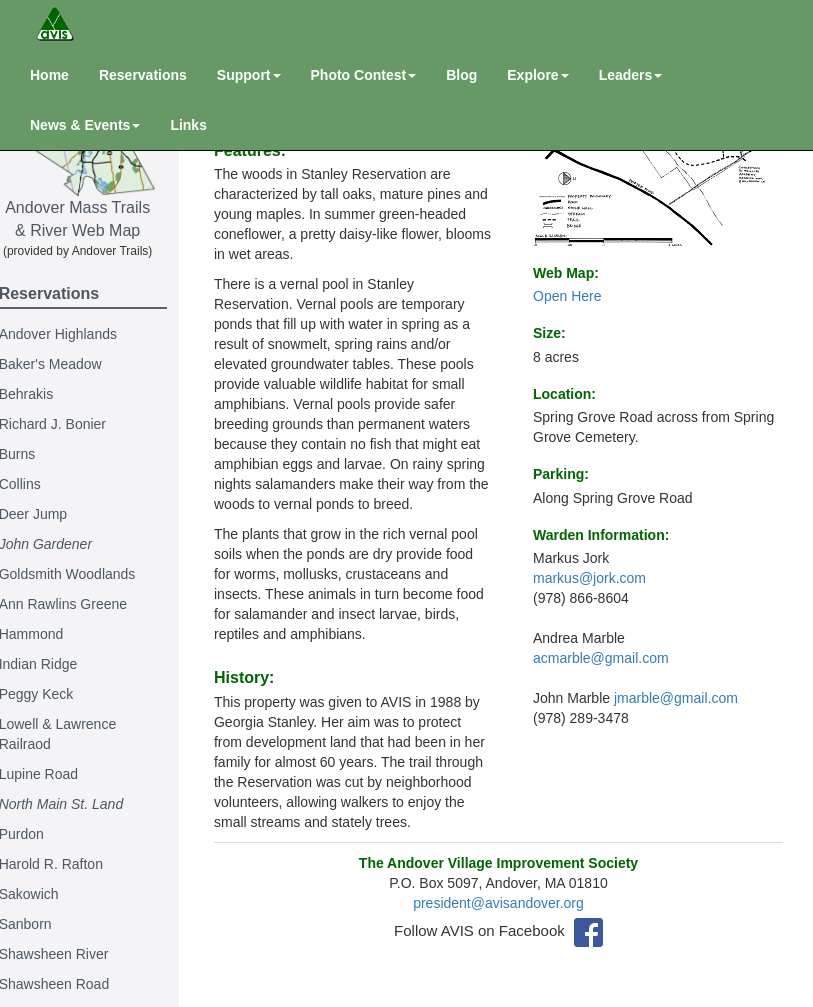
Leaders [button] (631, 75)
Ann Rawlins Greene (84, 604)
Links (188, 125)
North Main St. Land (82, 804)
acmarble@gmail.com (601, 658)
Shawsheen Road (75, 984)
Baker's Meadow (71, 364)
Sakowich (50, 894)
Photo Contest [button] (364, 75)
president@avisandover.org (506, 923)
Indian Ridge (59, 664)
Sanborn (46, 924)
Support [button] (249, 75)
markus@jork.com (589, 578)
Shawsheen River (75, 954)
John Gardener (66, 544)
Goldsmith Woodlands (88, 574)
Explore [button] (537, 75)
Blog (461, 75)
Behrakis (47, 394)
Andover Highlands (79, 334)
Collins (41, 484)
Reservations (143, 75)
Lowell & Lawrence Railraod (79, 734)
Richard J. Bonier (73, 424)
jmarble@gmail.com (676, 698)
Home (49, 75)
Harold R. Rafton (72, 864)
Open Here (567, 296)
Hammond (52, 634)
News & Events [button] (85, 125)
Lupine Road (59, 774)
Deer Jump (54, 514)
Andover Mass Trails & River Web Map (99, 157)
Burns (38, 454)
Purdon (42, 834)
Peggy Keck (57, 694)
